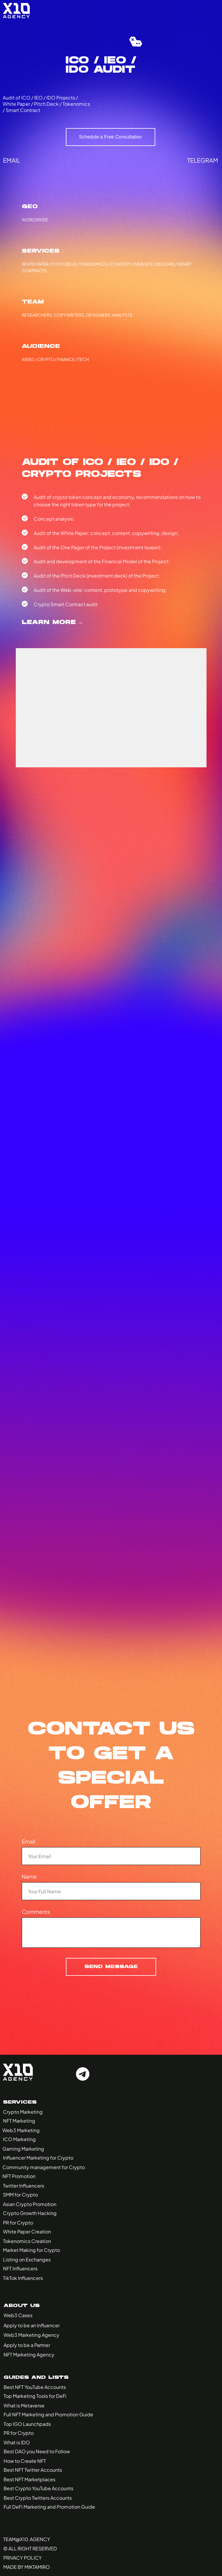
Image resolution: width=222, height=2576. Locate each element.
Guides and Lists (36, 2377)
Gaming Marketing (23, 2149)
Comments (36, 1911)
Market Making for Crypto (31, 2250)
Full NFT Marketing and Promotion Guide (48, 2414)
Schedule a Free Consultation (110, 136)
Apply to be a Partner (27, 2345)
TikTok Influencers (23, 2278)
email (11, 160)
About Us (22, 2305)
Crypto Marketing (23, 2112)
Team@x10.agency (26, 2539)
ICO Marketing (19, 2139)
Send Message (111, 1966)
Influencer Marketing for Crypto (38, 2158)
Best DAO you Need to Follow (37, 2451)
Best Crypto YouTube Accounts (38, 2488)
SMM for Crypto (20, 2194)
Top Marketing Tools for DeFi (35, 2396)
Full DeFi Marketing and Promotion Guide (49, 2507)
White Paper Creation (27, 2231)
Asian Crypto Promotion (29, 2204)
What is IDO (17, 2442)
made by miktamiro (26, 2567)
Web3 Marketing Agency (31, 2335)
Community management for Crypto (43, 2167)
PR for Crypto (18, 2222)
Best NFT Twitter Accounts (33, 2470)
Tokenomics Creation (27, 2241)
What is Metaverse (24, 2405)
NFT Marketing (19, 2121)
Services (20, 2102)
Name (29, 1876)
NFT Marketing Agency (29, 2354)
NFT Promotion (18, 2176)
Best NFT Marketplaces (29, 2479)
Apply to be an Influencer (32, 2325)
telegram (202, 160)
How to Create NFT (25, 2461)
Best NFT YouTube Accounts (35, 2387)
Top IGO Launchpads (27, 2424)
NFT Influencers (20, 2268)
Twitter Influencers (23, 2186)
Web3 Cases (18, 2315)
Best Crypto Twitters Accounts (38, 2498)
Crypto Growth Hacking (30, 2213)
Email (28, 1841)
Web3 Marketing (21, 2130)
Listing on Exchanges (27, 2259)
